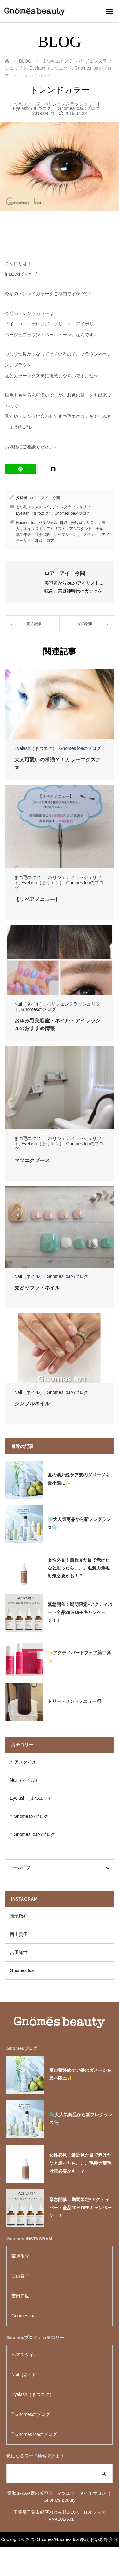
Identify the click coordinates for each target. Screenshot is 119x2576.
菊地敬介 (19, 1916)
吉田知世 (19, 1952)
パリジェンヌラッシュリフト (72, 103)
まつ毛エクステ (25, 103)
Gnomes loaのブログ (78, 108)
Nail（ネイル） (29, 1004)
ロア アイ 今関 (45, 498)
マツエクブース (32, 1160)
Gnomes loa (26, 522)
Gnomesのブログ (38, 1009)
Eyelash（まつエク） (34, 108)
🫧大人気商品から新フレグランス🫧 (79, 1523)
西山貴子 (19, 1934)
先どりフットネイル (37, 1287)
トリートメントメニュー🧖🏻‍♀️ (75, 1701)
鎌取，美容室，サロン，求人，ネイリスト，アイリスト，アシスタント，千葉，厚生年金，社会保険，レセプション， (61, 528)
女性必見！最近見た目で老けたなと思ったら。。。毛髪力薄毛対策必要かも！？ (79, 1567)
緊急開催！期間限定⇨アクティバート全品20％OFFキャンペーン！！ (80, 1612)
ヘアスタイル (23, 1761)
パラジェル (47, 522)
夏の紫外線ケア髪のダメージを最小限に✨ (79, 1478)
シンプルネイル (32, 1403)
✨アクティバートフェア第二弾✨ (79, 1656)
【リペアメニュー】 (37, 899)
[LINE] (20, 469)
